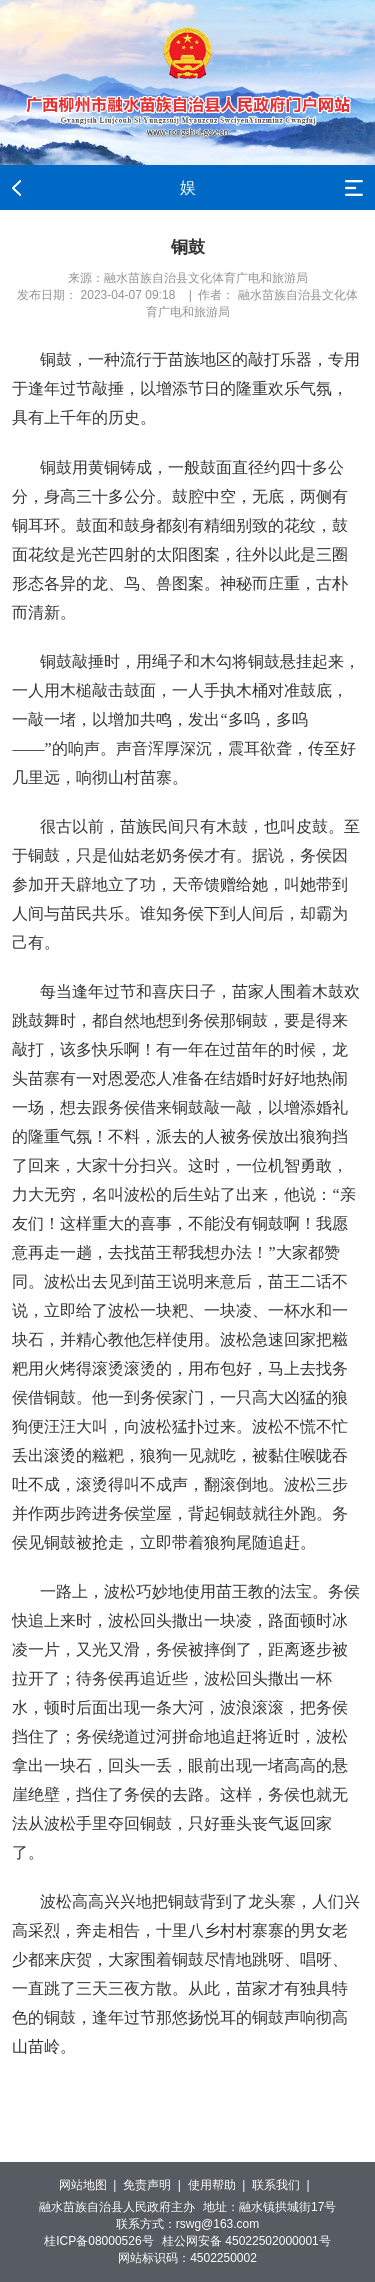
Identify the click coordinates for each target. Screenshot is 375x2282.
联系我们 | (284, 2185)
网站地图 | (91, 2185)
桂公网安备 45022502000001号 (246, 2241)
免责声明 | (155, 2185)
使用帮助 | (220, 2185)
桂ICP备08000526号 (98, 2241)
